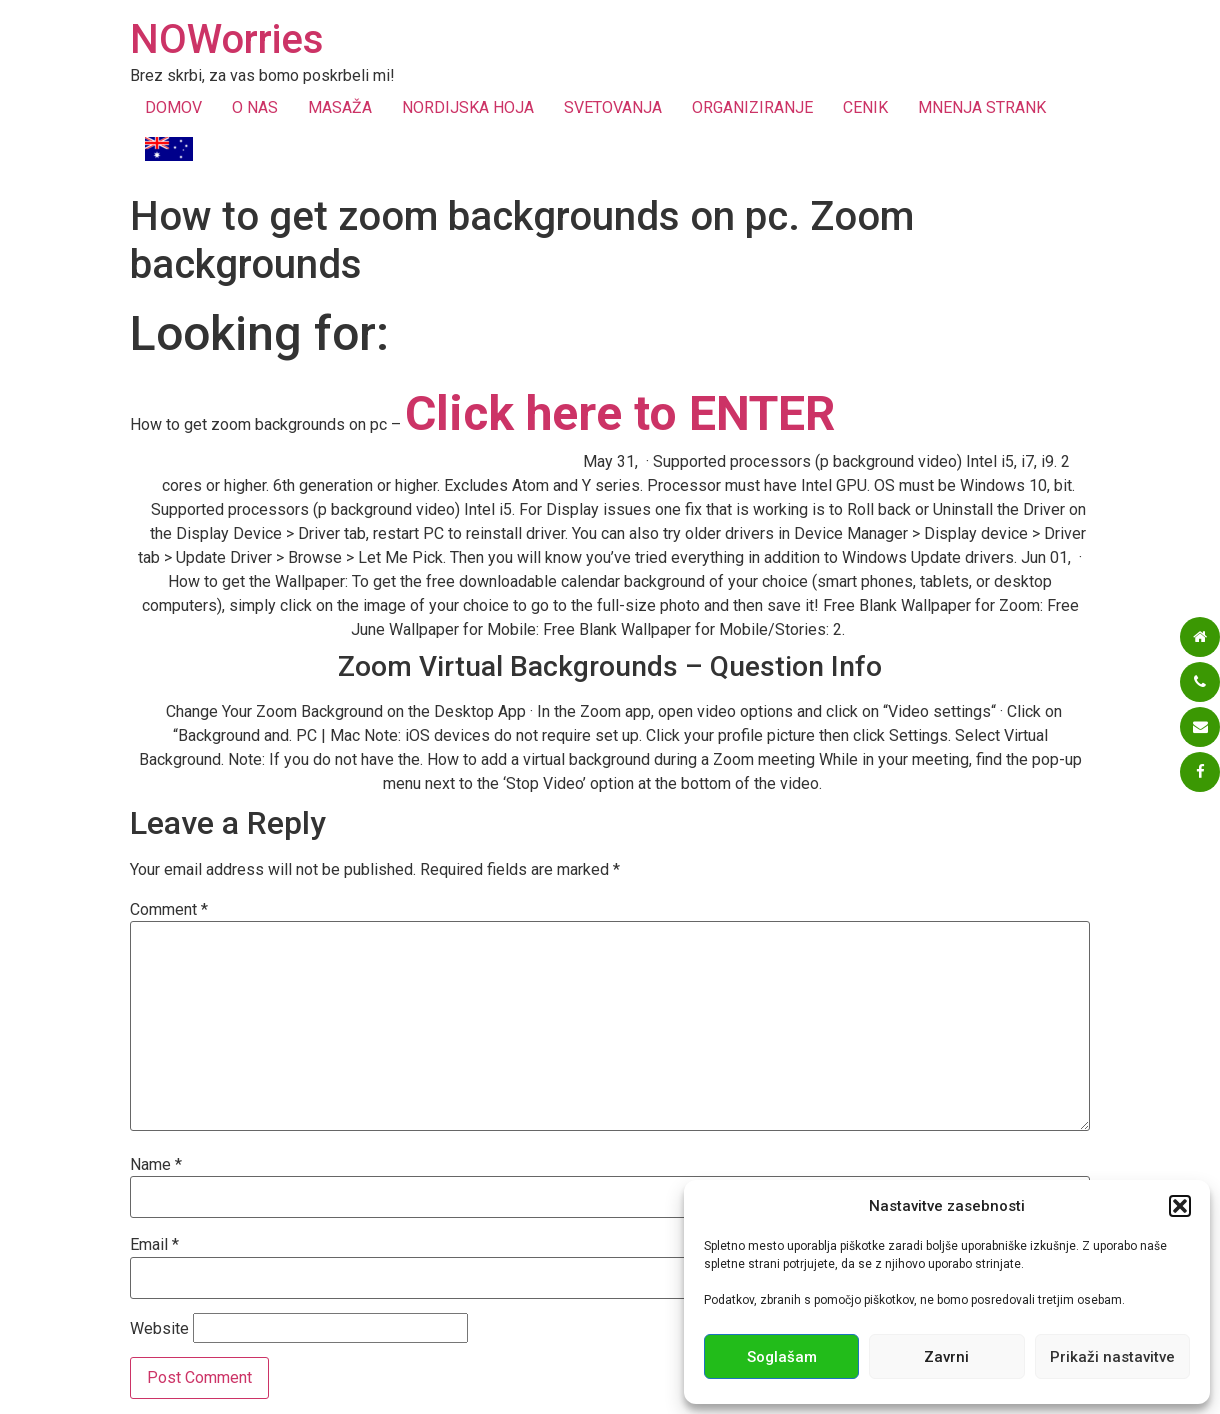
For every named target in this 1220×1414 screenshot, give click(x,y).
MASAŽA (340, 107)
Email (154, 1245)
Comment (169, 910)
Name (156, 1165)
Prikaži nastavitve (1112, 1357)
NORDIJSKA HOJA (468, 107)
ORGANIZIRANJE (752, 107)
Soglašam (782, 1357)
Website (159, 1329)
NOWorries (227, 39)
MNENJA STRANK (982, 107)
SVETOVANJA (613, 107)
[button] (1180, 1206)
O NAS (255, 107)
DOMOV (173, 107)
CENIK (865, 107)
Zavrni (946, 1357)
